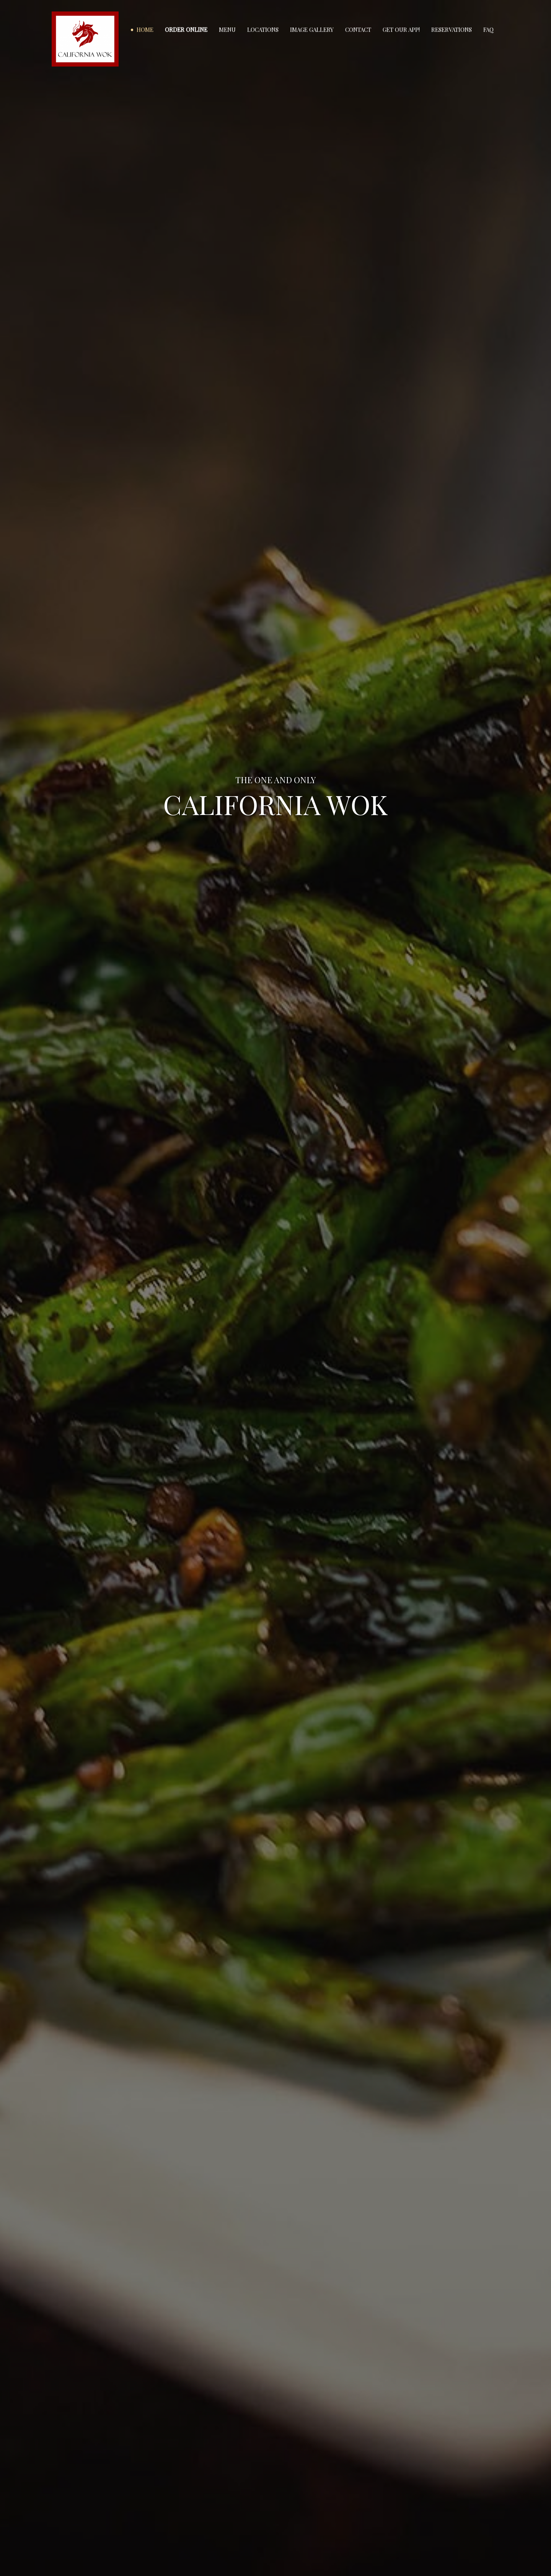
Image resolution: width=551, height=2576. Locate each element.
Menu (227, 29)
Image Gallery (312, 29)
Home (145, 29)
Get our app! (401, 29)
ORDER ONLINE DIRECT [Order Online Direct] (275, 838)
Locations (263, 29)
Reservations (451, 29)
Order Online (186, 29)
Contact (358, 29)
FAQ (488, 29)
